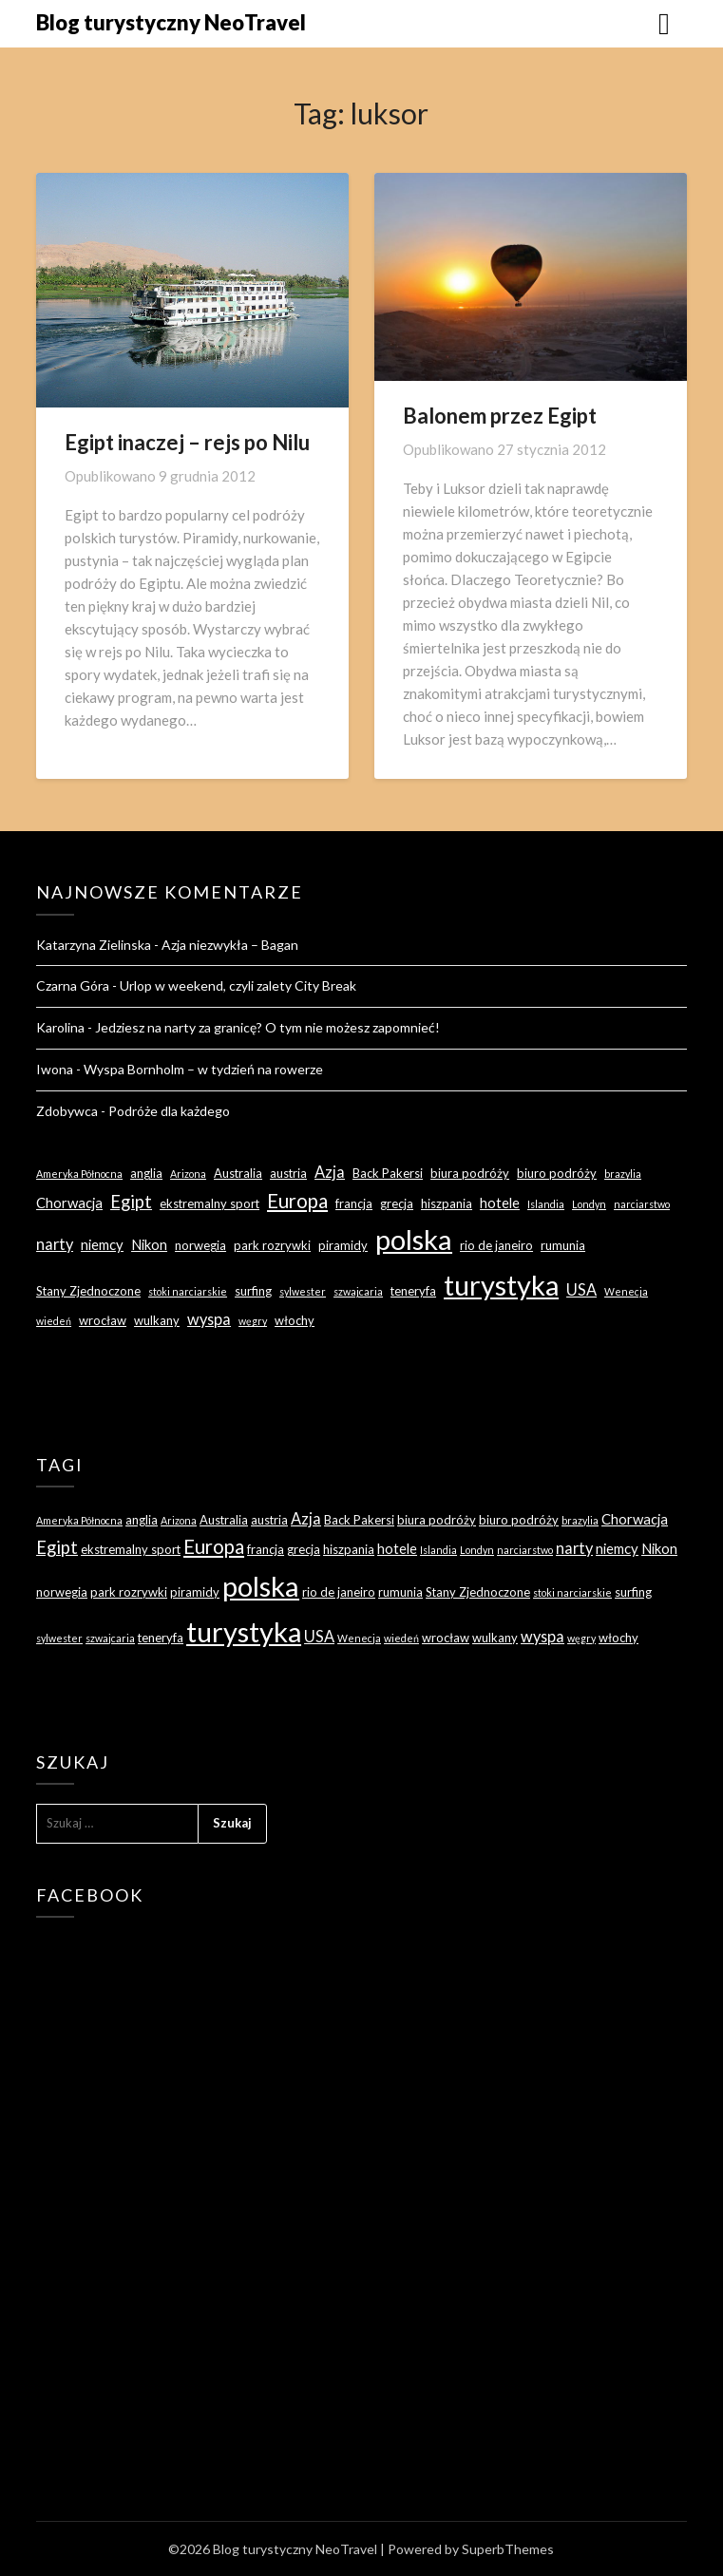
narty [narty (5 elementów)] (54, 1244)
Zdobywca (67, 1111)
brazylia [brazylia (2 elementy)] (622, 1173)
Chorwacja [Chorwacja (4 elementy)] (69, 1202)
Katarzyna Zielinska (93, 945)
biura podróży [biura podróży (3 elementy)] (469, 1173)
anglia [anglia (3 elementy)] (146, 1173)
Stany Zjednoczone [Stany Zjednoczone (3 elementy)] (88, 1290)
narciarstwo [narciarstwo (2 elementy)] (642, 1204)
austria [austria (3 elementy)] (288, 1173)
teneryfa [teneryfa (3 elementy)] (413, 1290)
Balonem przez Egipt (500, 415)
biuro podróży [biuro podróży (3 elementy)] (557, 1173)
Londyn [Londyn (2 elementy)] (589, 1204)
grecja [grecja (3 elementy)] (396, 1203)
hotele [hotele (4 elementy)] (500, 1202)
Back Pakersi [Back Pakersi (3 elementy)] (387, 1173)
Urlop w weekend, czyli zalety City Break (238, 985)
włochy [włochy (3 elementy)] (294, 1320)
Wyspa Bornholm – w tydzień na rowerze (203, 1069)
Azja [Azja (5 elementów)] (329, 1172)
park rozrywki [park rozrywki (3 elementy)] (272, 1245)
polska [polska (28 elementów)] (413, 1239)
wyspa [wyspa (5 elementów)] (209, 1319)
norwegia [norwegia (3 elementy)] (200, 1245)
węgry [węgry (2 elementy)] (252, 1321)
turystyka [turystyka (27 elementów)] (501, 1284)
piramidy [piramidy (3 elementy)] (343, 1245)
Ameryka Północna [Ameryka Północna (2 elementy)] (79, 1173)
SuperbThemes (508, 2549)
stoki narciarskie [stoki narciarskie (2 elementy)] (187, 1291)
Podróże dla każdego (169, 1111)
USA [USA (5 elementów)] (581, 1289)
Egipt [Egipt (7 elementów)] (131, 1201)
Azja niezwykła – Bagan (230, 945)
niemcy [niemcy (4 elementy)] (102, 1244)
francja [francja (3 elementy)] (353, 1203)
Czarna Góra (72, 985)
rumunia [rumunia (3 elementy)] (563, 1245)
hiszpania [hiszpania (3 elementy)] (446, 1203)
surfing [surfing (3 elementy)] (253, 1290)
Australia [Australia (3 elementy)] (238, 1173)
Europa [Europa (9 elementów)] (297, 1200)
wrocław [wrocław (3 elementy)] (102, 1320)
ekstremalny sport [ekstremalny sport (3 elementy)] (209, 1203)
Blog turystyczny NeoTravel (171, 22)
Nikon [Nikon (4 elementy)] (149, 1244)
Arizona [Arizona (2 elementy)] (188, 1173)
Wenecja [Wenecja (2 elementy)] (626, 1291)
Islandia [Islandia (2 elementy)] (545, 1204)
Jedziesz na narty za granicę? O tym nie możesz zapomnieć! (267, 1027)
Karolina (60, 1027)
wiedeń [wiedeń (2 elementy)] (53, 1321)
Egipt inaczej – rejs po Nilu (187, 442)
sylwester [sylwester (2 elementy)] (302, 1291)
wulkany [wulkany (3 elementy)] (157, 1320)
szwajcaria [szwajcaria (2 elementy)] (358, 1291)
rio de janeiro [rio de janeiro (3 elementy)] (496, 1245)
